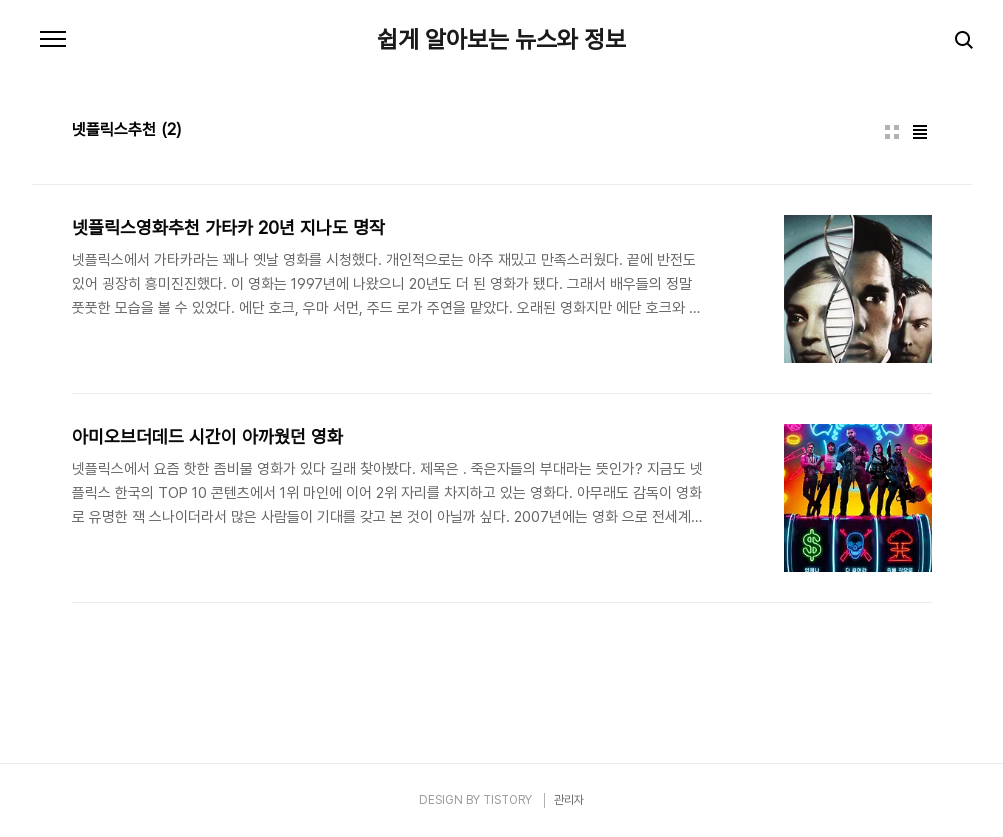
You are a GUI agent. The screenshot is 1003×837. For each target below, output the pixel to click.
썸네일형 (892, 132)
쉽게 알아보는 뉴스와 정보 (501, 40)
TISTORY (507, 800)
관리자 (569, 800)
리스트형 (920, 132)
